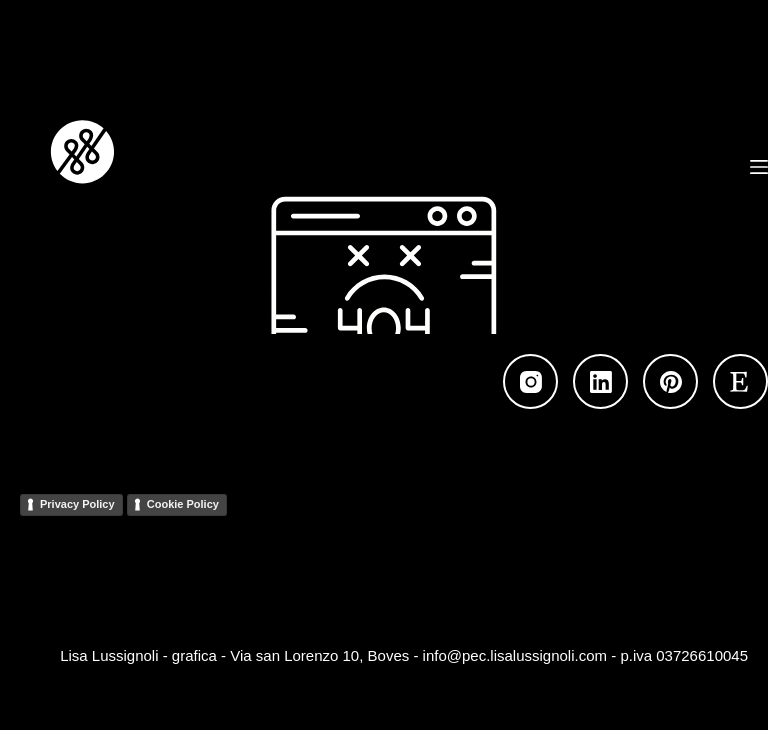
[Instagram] (530, 381)
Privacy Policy (77, 504)
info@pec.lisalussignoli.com (515, 655)
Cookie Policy (183, 504)
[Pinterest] (670, 381)
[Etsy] (740, 381)
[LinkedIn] (600, 381)
